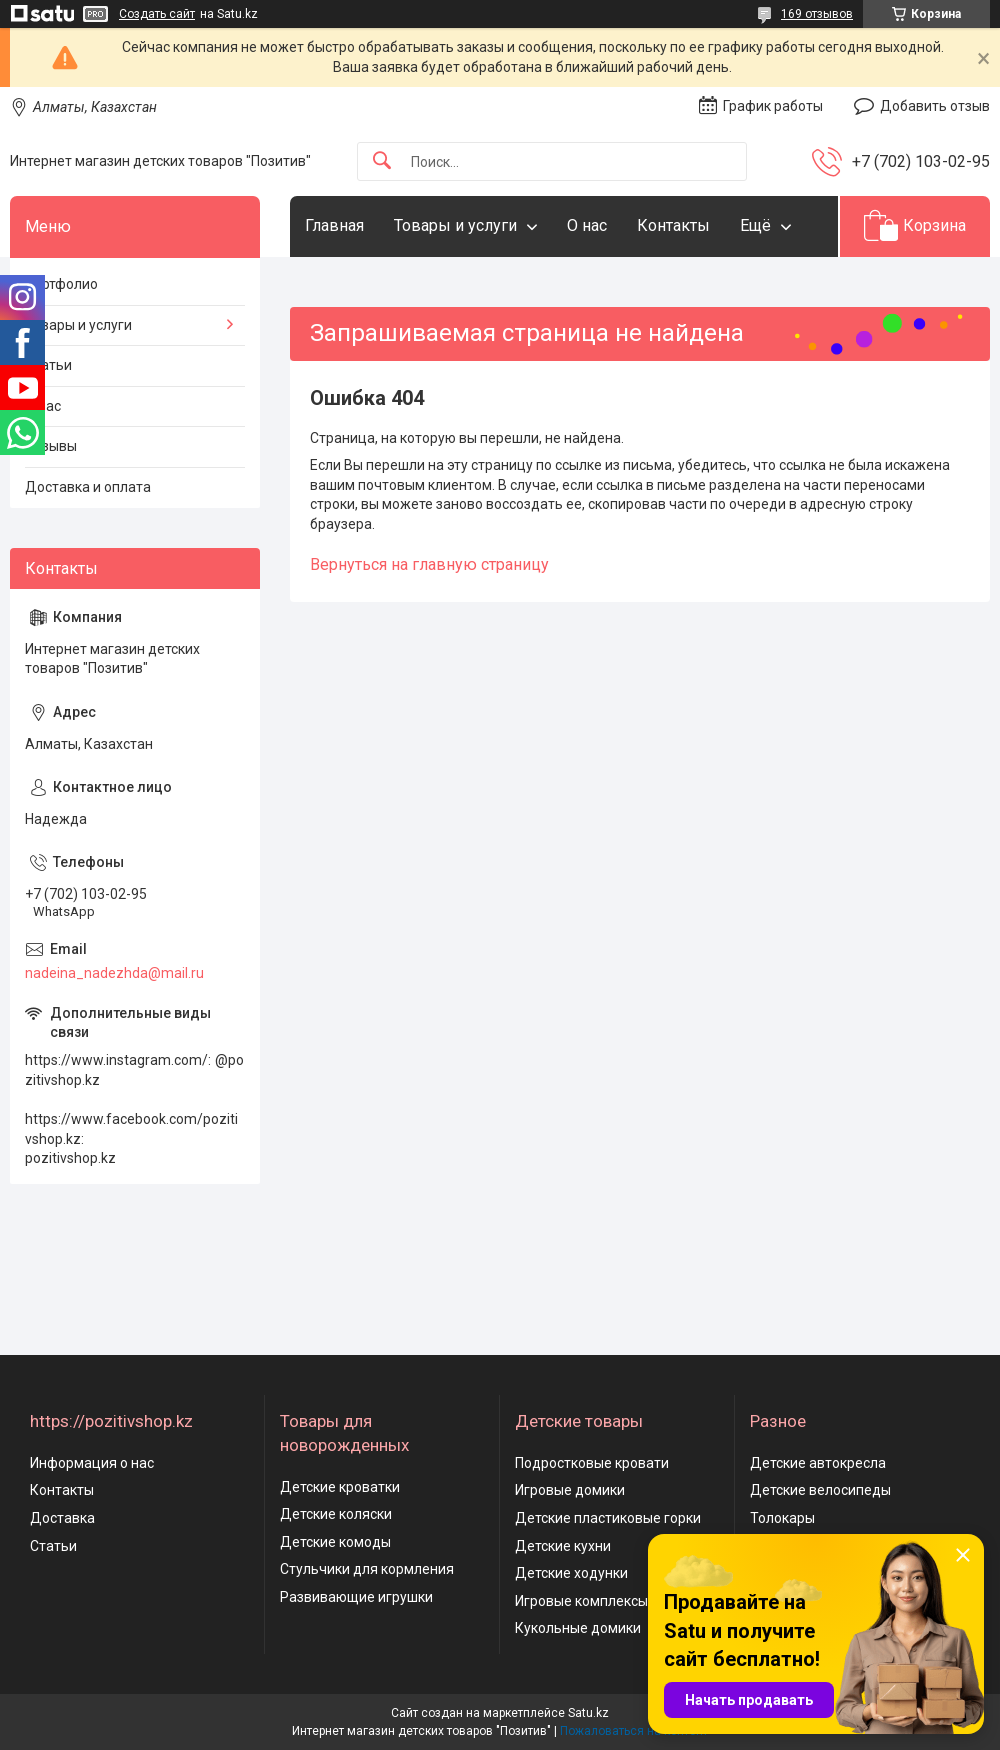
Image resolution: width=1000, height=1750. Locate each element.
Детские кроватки (340, 1487)
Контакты (673, 225)
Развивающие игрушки (356, 1597)
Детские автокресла (818, 1463)
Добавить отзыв (935, 106)
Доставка (62, 1518)
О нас (587, 225)
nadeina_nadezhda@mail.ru (114, 973)
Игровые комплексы (581, 1601)
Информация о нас (92, 1463)
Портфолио (61, 284)
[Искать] (382, 161)
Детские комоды (335, 1542)
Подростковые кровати (592, 1463)
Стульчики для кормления (367, 1569)
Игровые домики (570, 1490)
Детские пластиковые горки (608, 1518)
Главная (334, 225)
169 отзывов (817, 14)
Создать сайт (157, 14)
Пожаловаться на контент (634, 1731)
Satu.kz (588, 1713)
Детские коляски (336, 1514)
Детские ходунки (571, 1573)
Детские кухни (563, 1546)
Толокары (782, 1518)
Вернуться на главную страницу (429, 564)
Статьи (48, 365)
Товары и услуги (455, 225)
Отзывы (51, 446)
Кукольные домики (578, 1628)
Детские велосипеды (820, 1490)
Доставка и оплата (88, 487)
